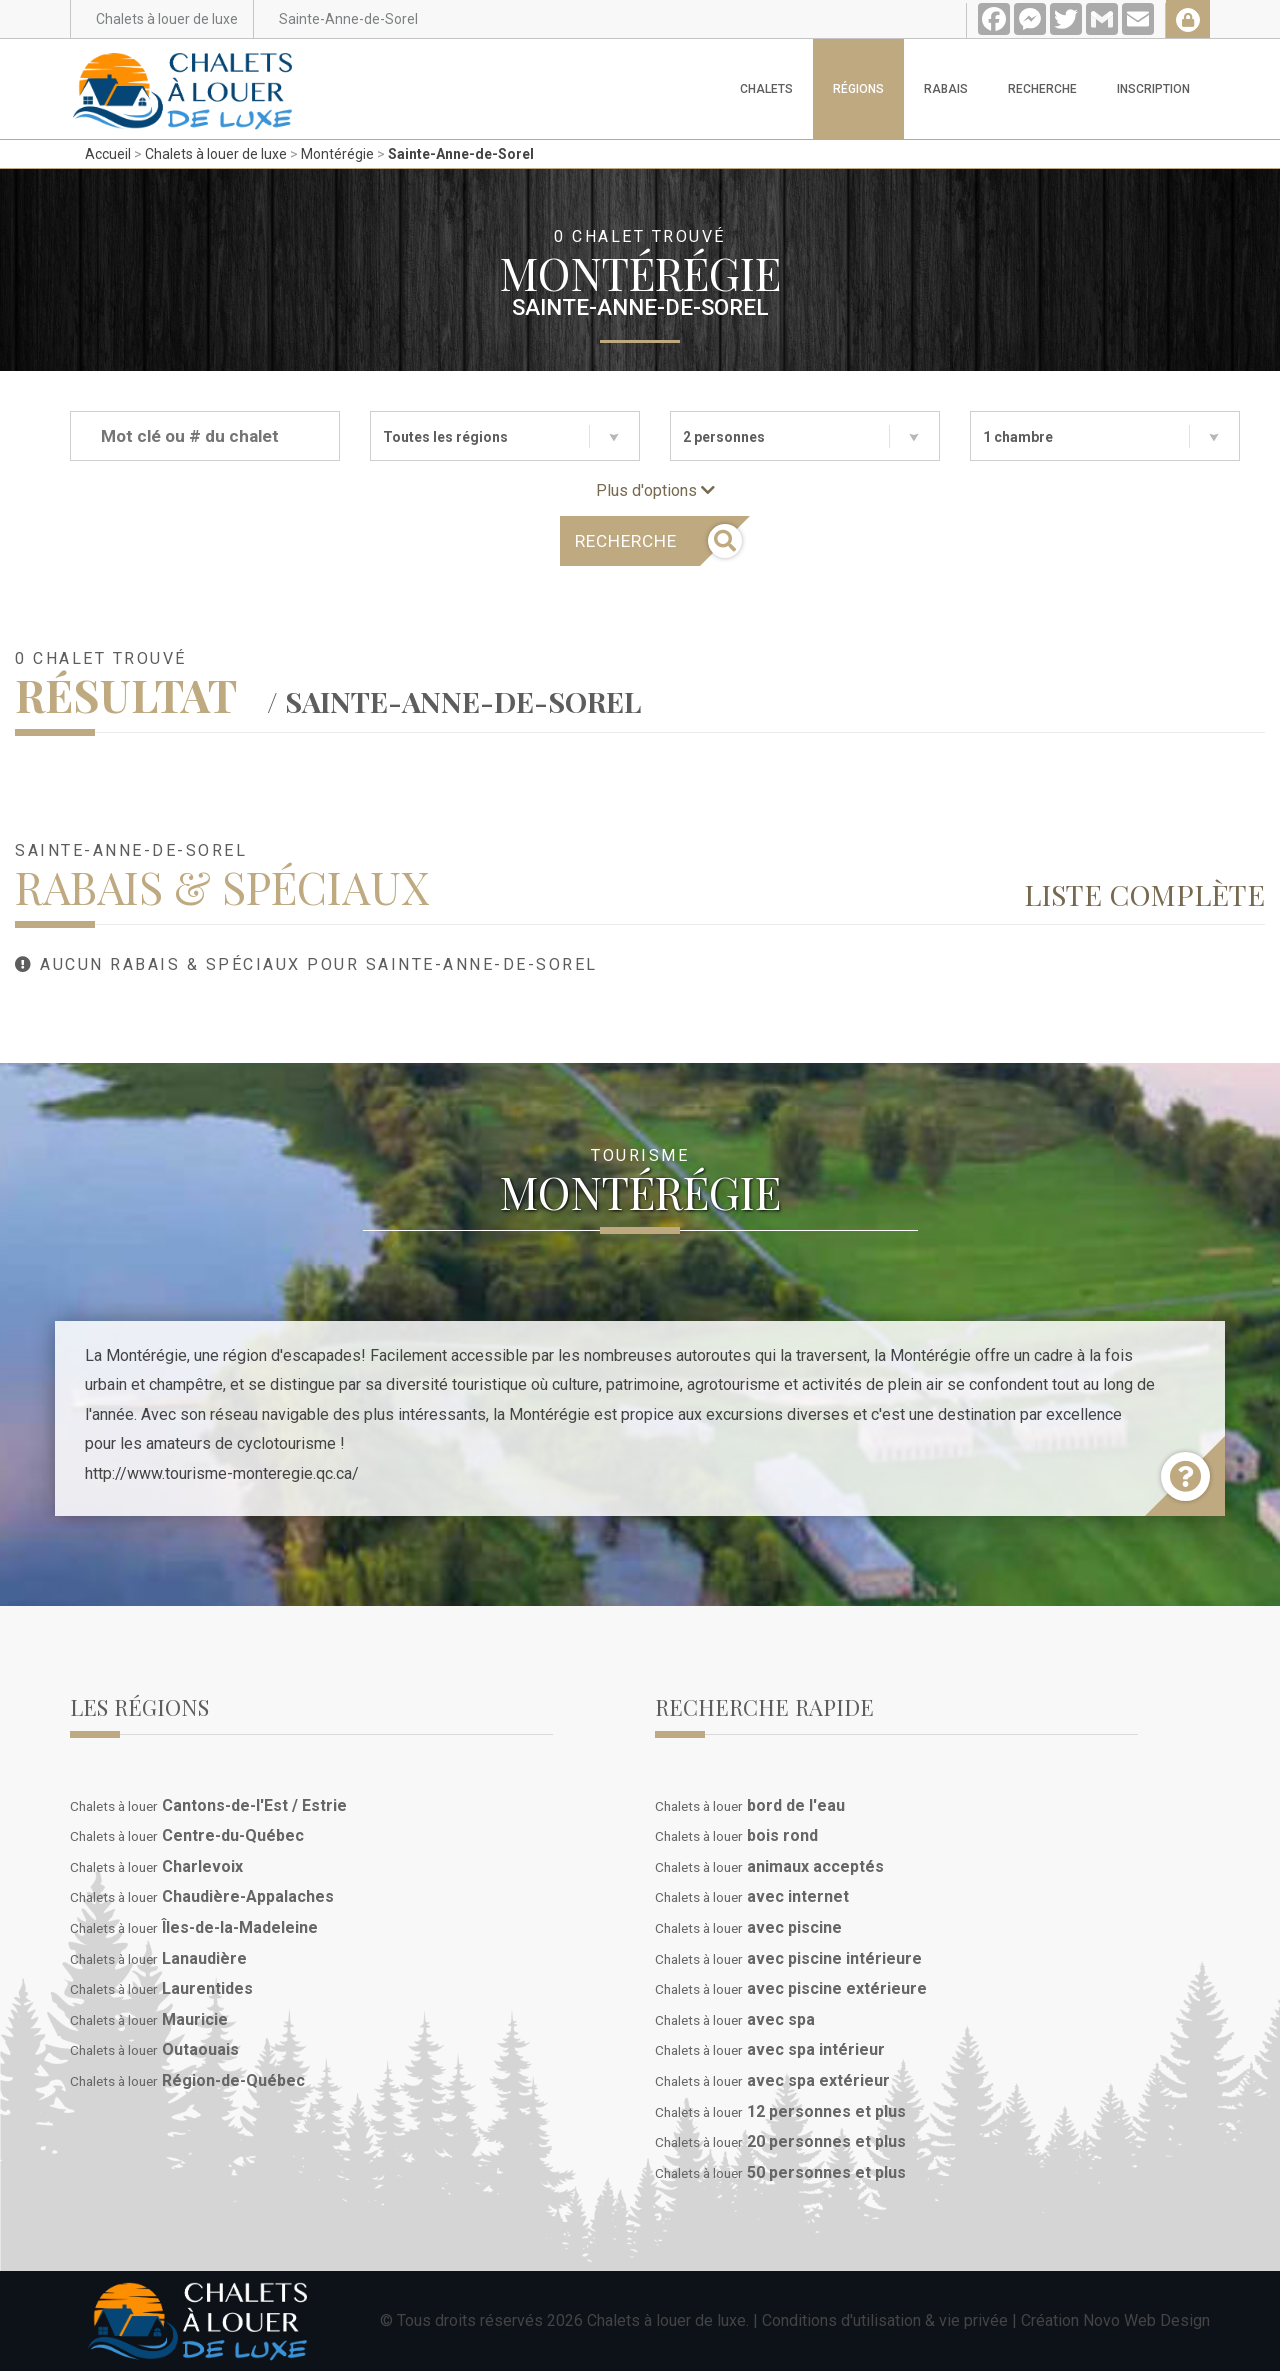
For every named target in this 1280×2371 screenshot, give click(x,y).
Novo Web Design (1146, 2320)
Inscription (1153, 89)
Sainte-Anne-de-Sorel (461, 154)
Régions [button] (858, 89)
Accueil (108, 154)
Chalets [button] (766, 89)
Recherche (1042, 89)
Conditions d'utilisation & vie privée (885, 2320)
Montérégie (337, 154)
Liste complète (1144, 894)
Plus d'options (655, 490)
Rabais (946, 89)
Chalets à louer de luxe (216, 154)
